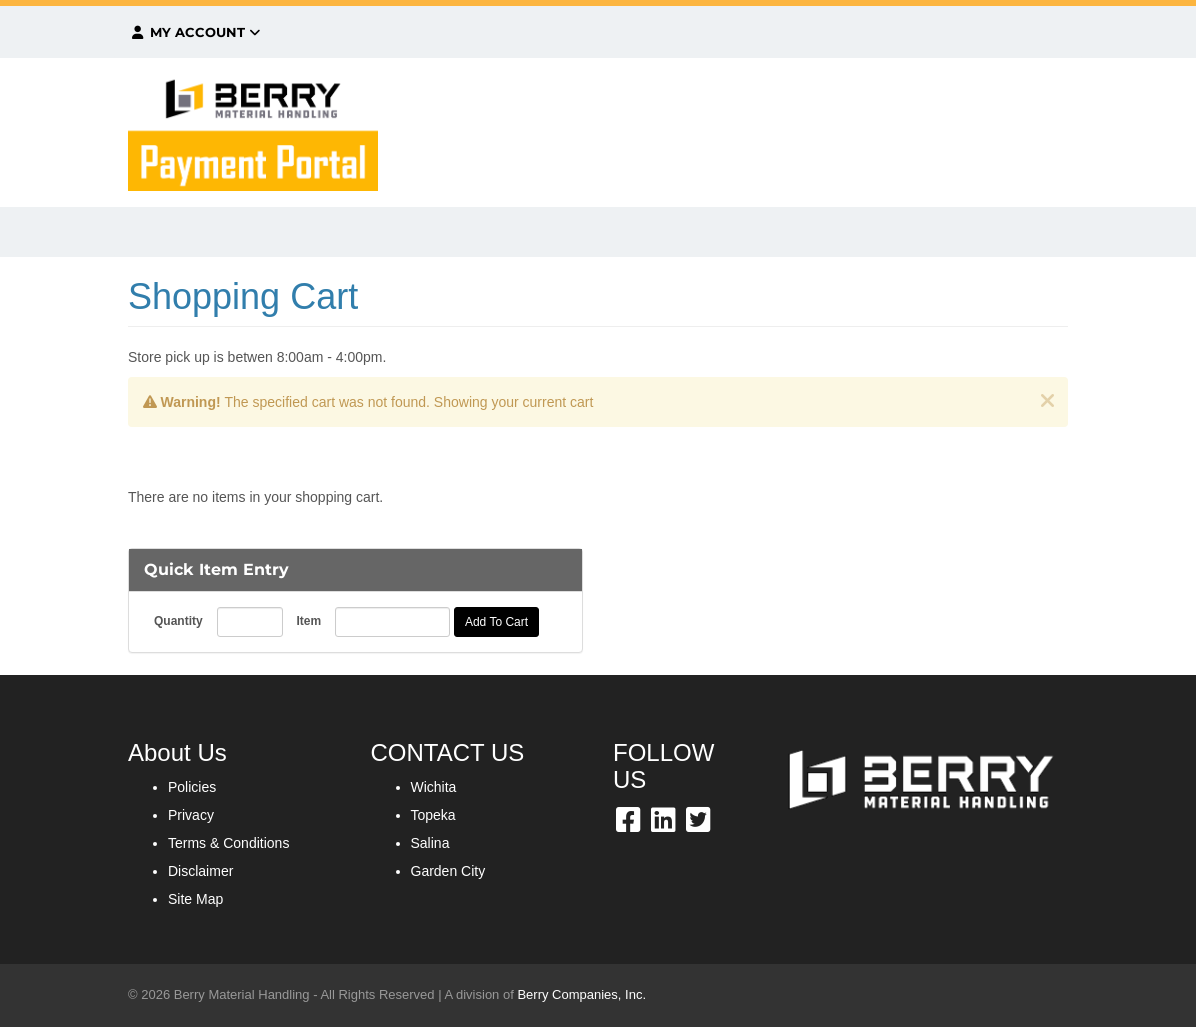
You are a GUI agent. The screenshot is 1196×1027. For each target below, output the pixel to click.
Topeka (433, 815)
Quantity (178, 621)
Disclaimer (200, 871)
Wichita (434, 787)
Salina (430, 843)
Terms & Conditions (228, 843)
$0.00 (929, 32)
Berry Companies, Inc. (581, 994)
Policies (192, 787)
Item (308, 621)
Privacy (191, 815)
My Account (194, 32)
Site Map (195, 899)
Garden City (448, 871)
